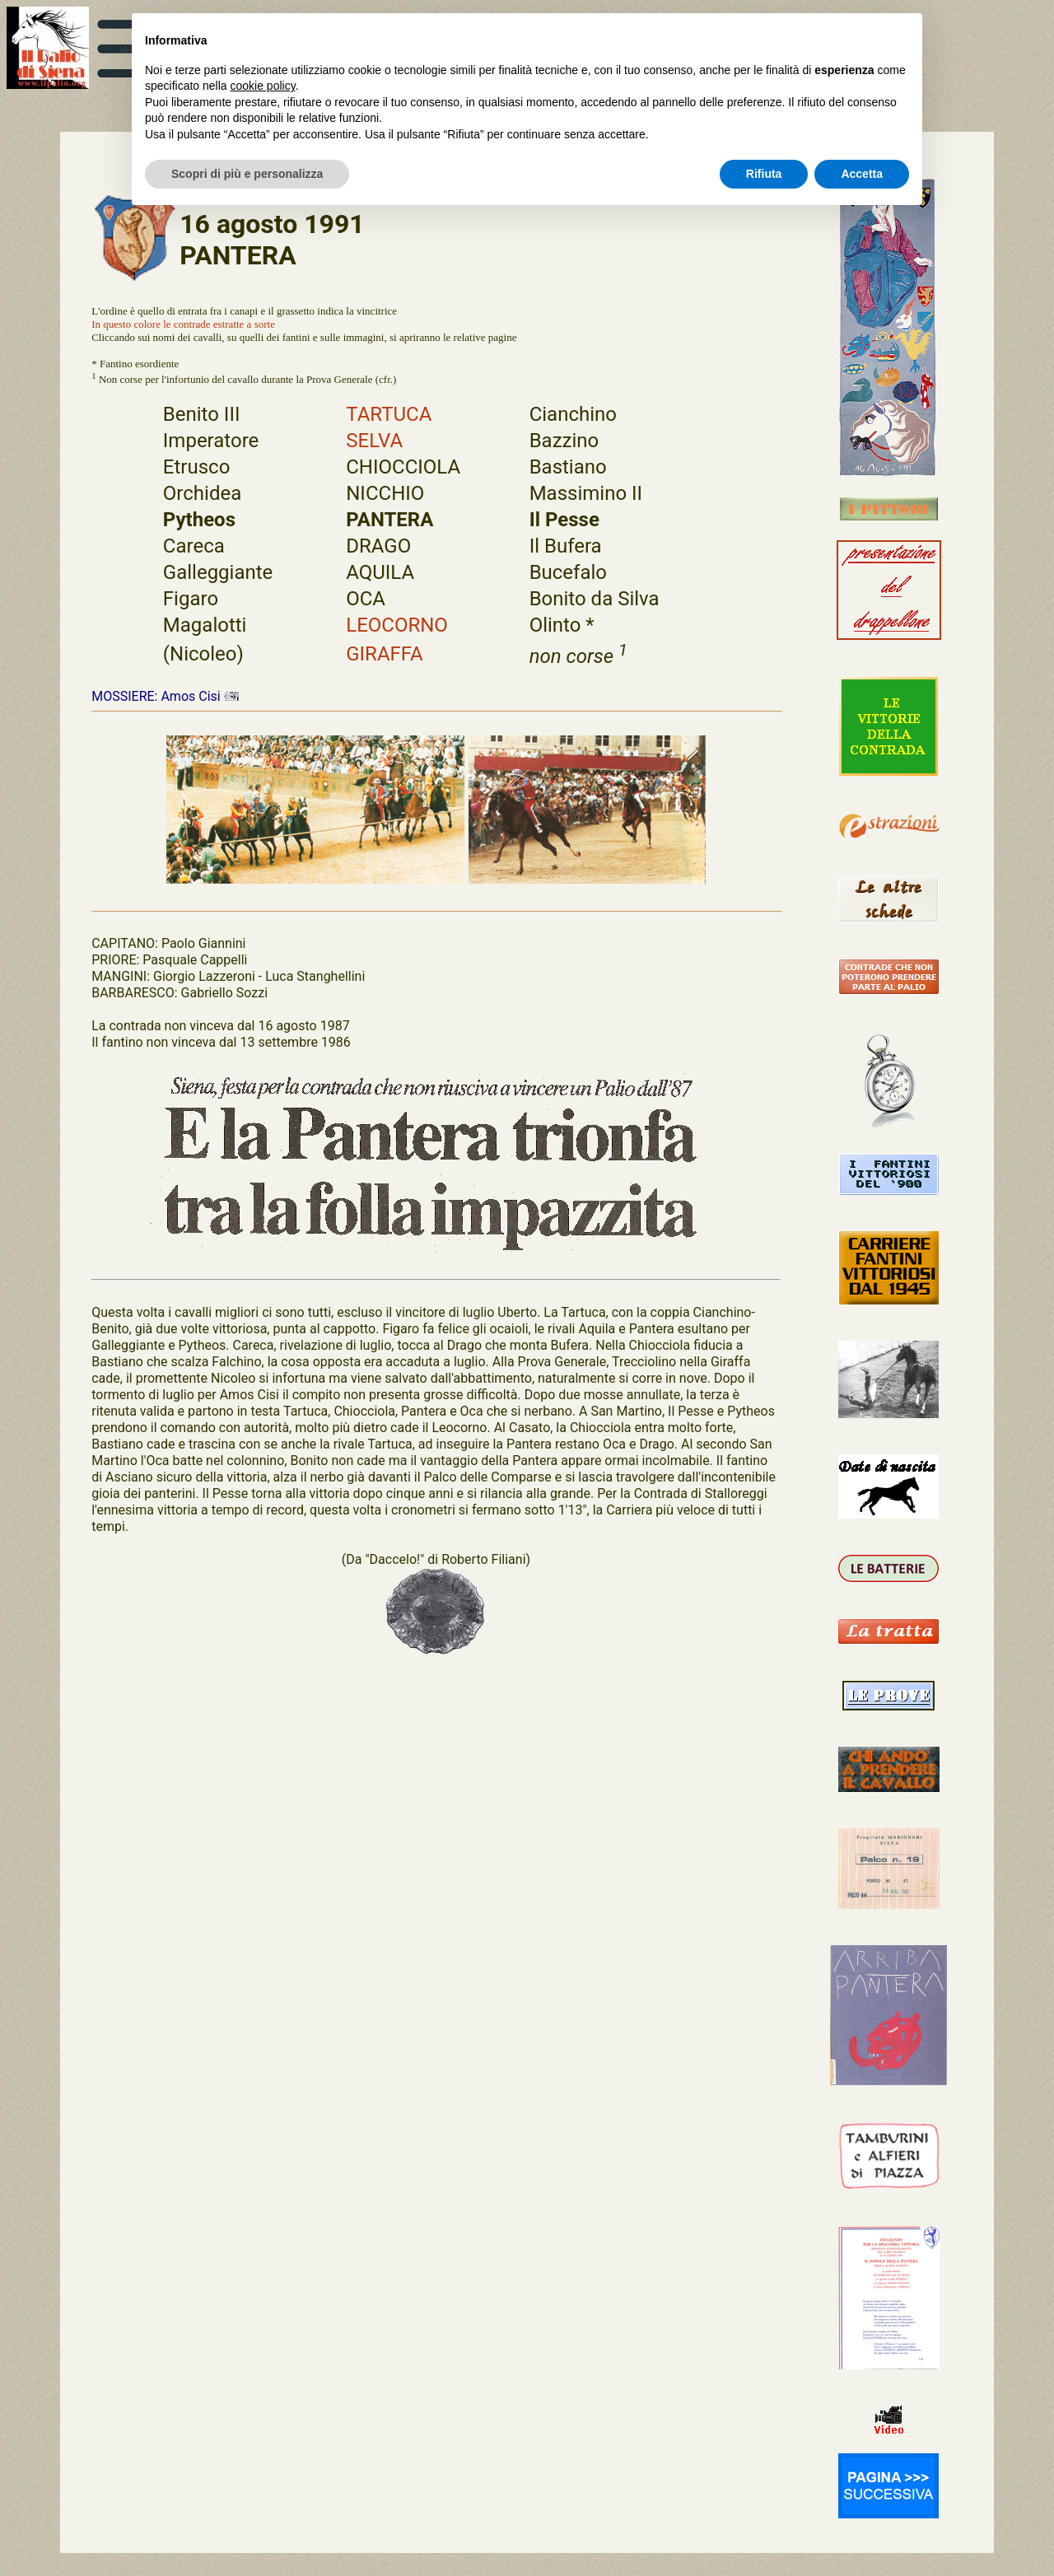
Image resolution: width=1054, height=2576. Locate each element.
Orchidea (202, 493)
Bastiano (568, 466)
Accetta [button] (862, 173)
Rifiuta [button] (764, 173)
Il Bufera (565, 546)
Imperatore (211, 440)
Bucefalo (568, 572)
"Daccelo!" (394, 1559)
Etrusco (197, 466)
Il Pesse (564, 519)
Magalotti (205, 625)
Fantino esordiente (139, 363)
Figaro (190, 598)
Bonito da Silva (594, 598)
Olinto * (562, 625)
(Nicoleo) (203, 653)
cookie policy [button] (263, 85)
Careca (194, 546)
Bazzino (564, 440)
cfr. (386, 380)
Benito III (201, 414)
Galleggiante (218, 572)
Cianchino (573, 414)
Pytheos (199, 519)
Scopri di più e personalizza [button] (247, 173)
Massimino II (585, 493)
